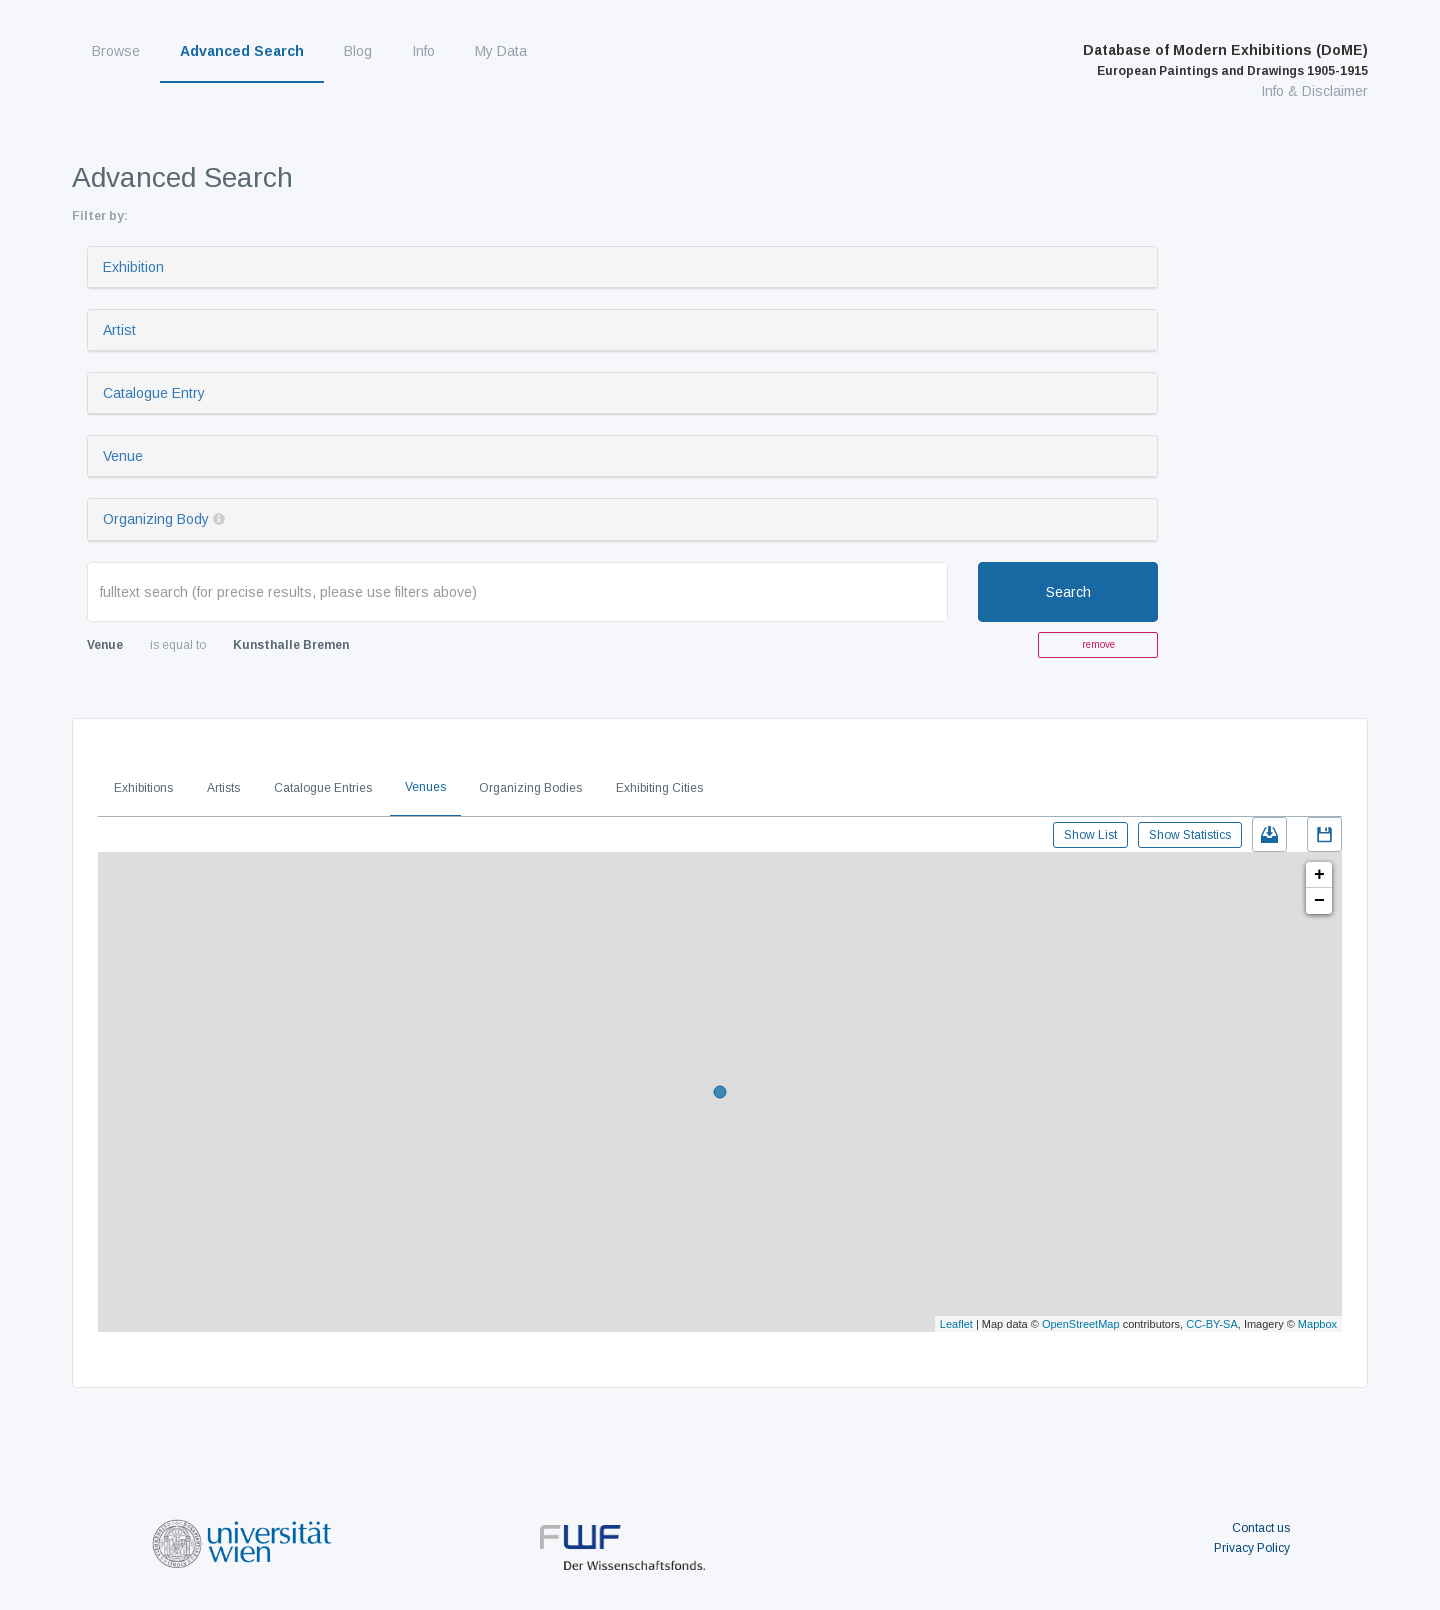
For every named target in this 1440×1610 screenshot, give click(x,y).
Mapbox (1317, 1324)
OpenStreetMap (1081, 1324)
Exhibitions (143, 788)
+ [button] (1319, 875)
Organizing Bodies (530, 788)
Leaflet (956, 1324)
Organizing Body (156, 519)
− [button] (1319, 901)
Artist (119, 330)
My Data (501, 51)
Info (423, 51)
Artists (223, 788)
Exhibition (133, 267)
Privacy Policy (1252, 1548)
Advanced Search (242, 51)
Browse (116, 51)
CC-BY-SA (1212, 1324)
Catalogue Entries (323, 788)
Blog (358, 51)
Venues (425, 787)
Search (1068, 592)
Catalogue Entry (154, 393)
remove (1098, 644)
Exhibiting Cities (659, 788)
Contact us (1261, 1528)
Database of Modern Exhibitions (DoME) (1225, 60)
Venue (123, 456)
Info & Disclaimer (1314, 91)
